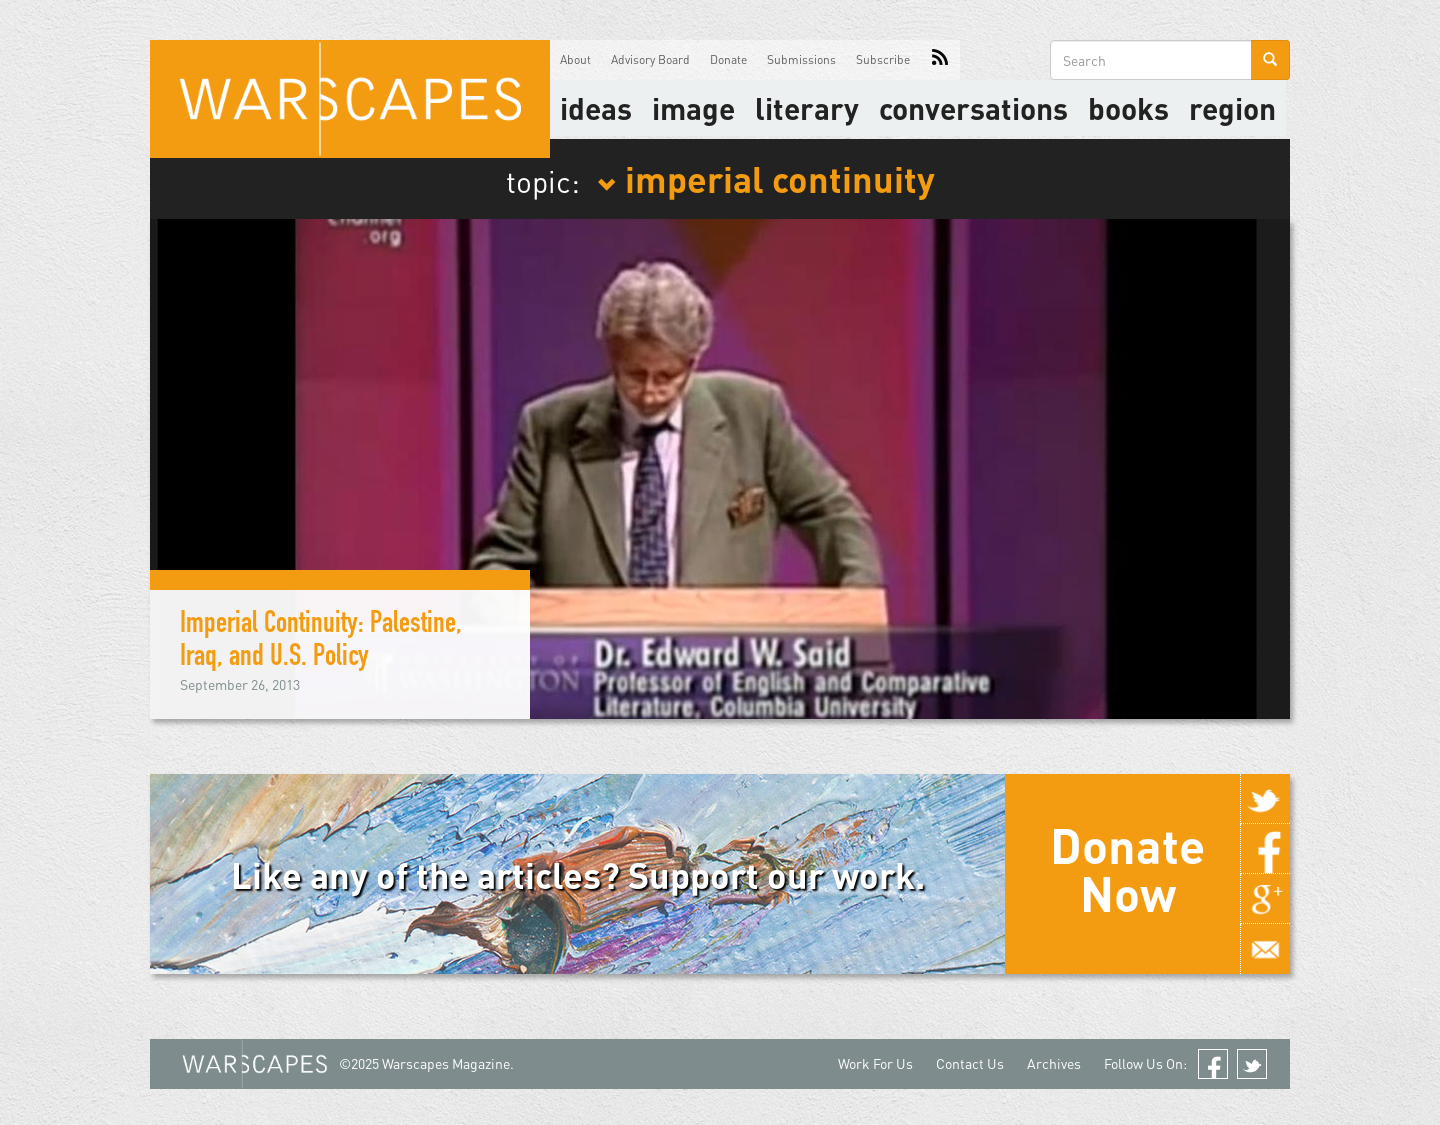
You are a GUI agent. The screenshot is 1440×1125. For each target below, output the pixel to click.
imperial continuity (766, 178)
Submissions (801, 59)
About (575, 59)
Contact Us (970, 1063)
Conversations (973, 108)
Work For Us (875, 1063)
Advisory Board (650, 59)
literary (807, 108)
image (693, 108)
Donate (728, 59)
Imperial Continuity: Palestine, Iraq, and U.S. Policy (321, 642)
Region (1232, 108)
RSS (940, 60)
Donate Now (1127, 869)
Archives (1054, 1063)
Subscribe (883, 59)
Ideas (596, 108)
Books (1128, 108)
